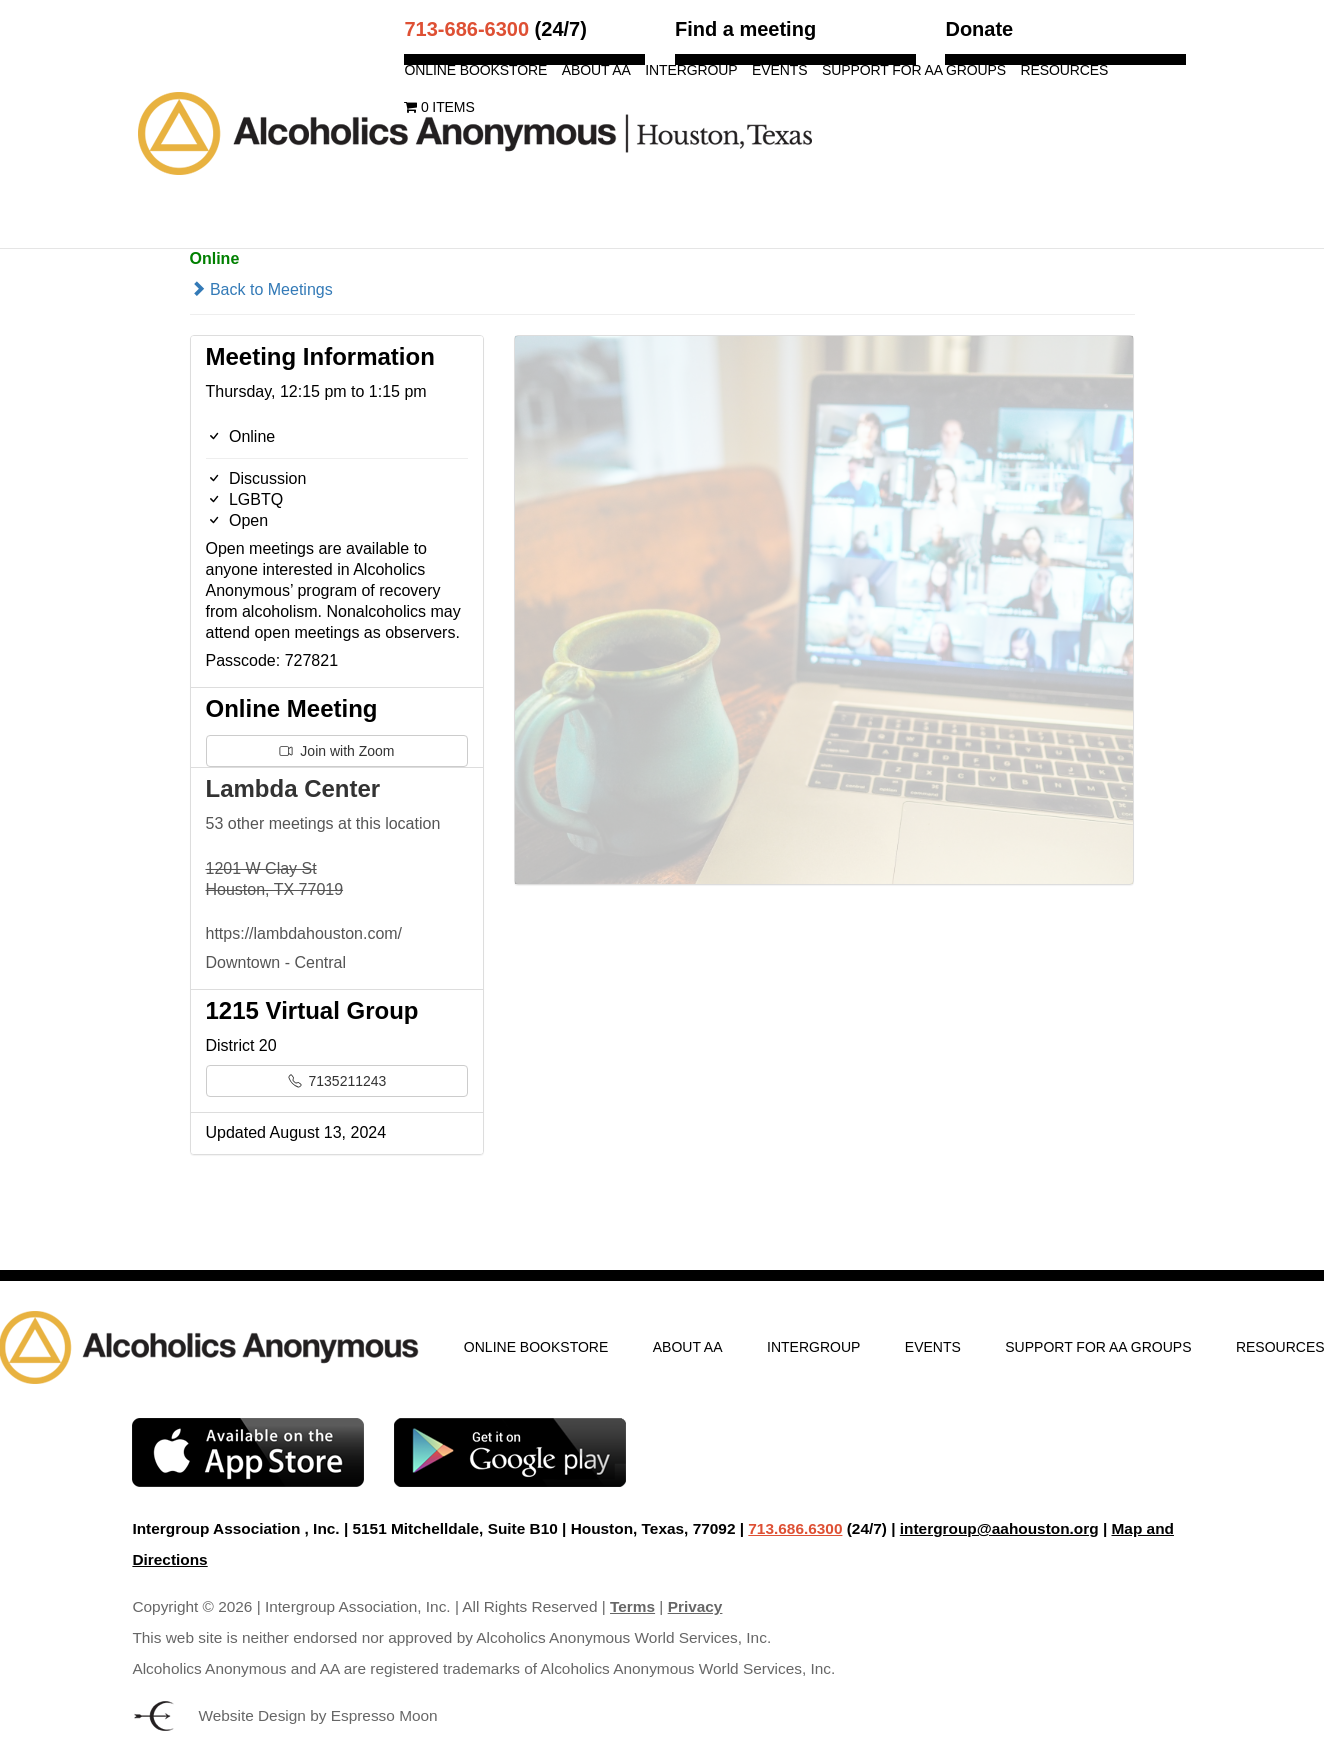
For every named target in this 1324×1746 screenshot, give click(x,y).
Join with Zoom (336, 751)
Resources (1065, 70)
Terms (632, 1606)
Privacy (695, 1606)
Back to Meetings (261, 289)
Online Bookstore (475, 70)
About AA (596, 70)
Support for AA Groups (914, 70)
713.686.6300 (795, 1528)
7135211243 (337, 1081)
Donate (979, 29)
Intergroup (691, 70)
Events (779, 70)
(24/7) (495, 29)
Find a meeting (745, 29)
